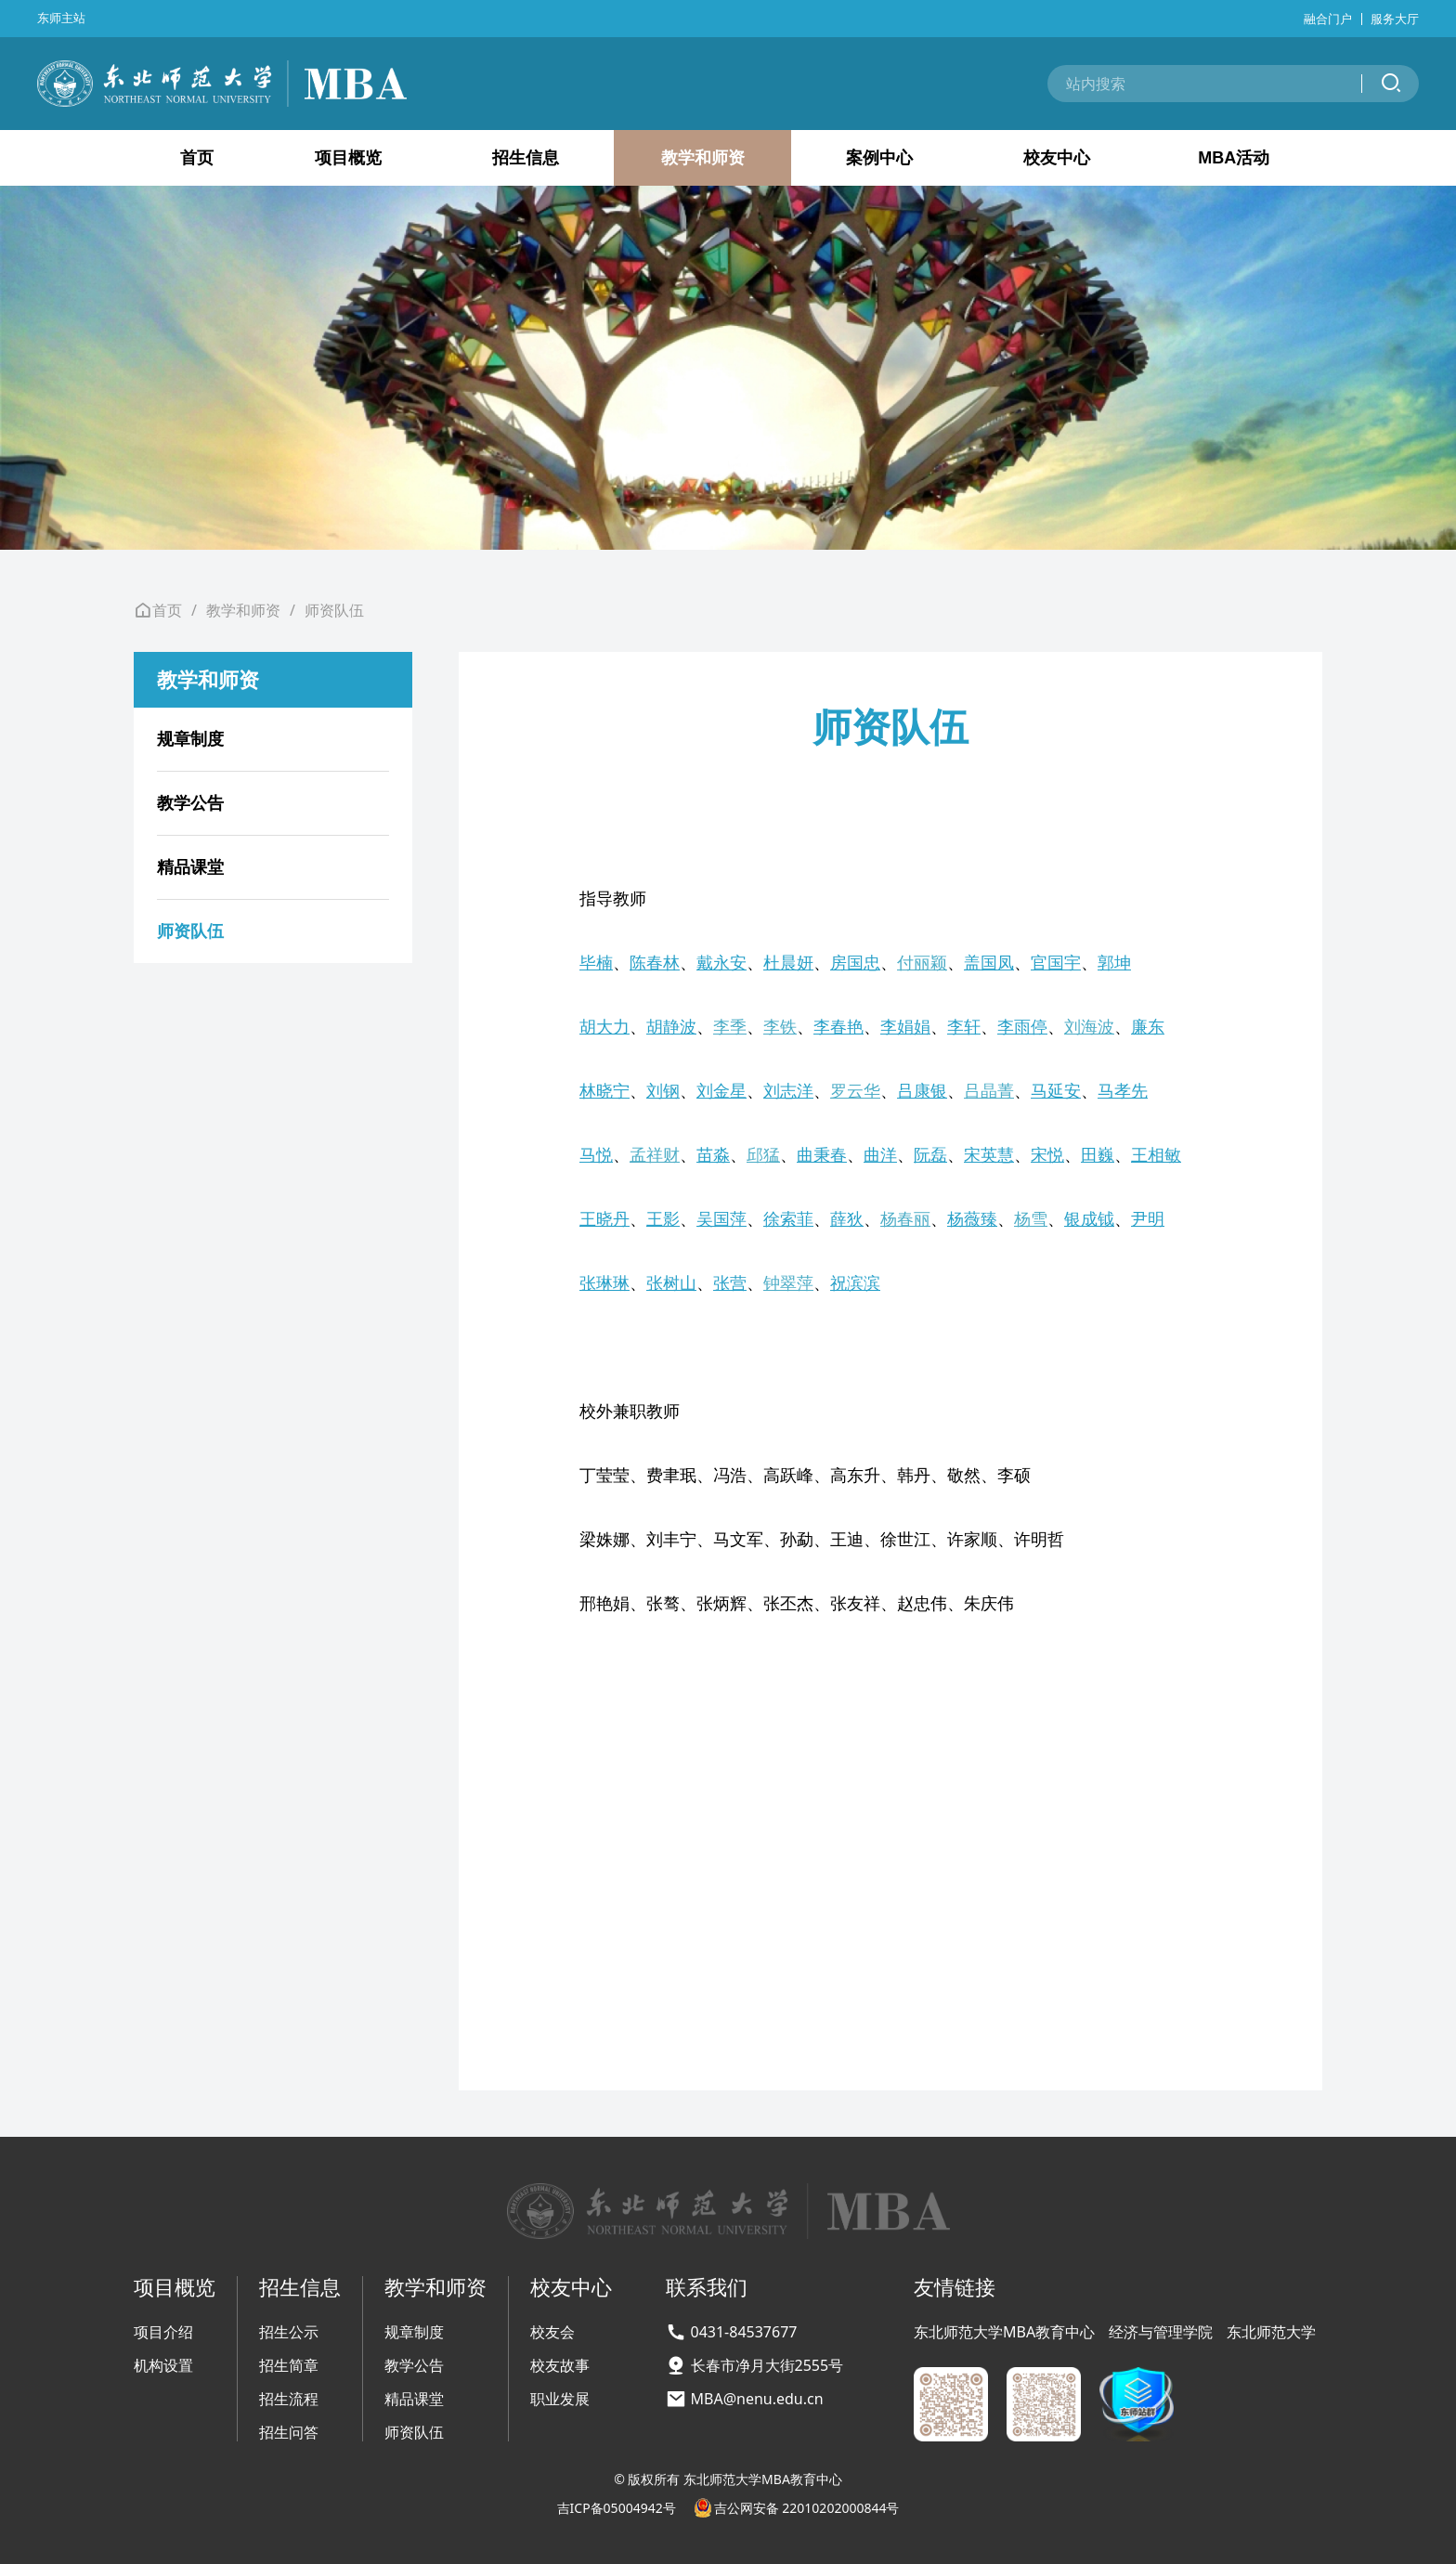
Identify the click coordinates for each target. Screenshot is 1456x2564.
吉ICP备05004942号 (616, 2508)
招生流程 (288, 2398)
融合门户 (1328, 18)
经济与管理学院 (1161, 2332)
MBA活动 (1233, 158)
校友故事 (560, 2365)
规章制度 (190, 739)
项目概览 (348, 158)
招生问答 (288, 2432)
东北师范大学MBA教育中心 (1004, 2332)
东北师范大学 (1271, 2332)
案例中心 (879, 158)
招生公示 (288, 2332)
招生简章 (288, 2365)
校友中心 (1056, 158)
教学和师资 (703, 158)
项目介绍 (163, 2332)
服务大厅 (1395, 18)
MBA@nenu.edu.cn (757, 2398)
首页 (197, 158)
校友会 (552, 2332)
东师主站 (61, 17)
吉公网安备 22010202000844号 (797, 2508)
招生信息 (525, 158)
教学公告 (190, 803)
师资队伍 (334, 610)
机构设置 (163, 2365)
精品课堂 (190, 867)
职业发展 (560, 2398)
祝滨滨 (855, 1282)
